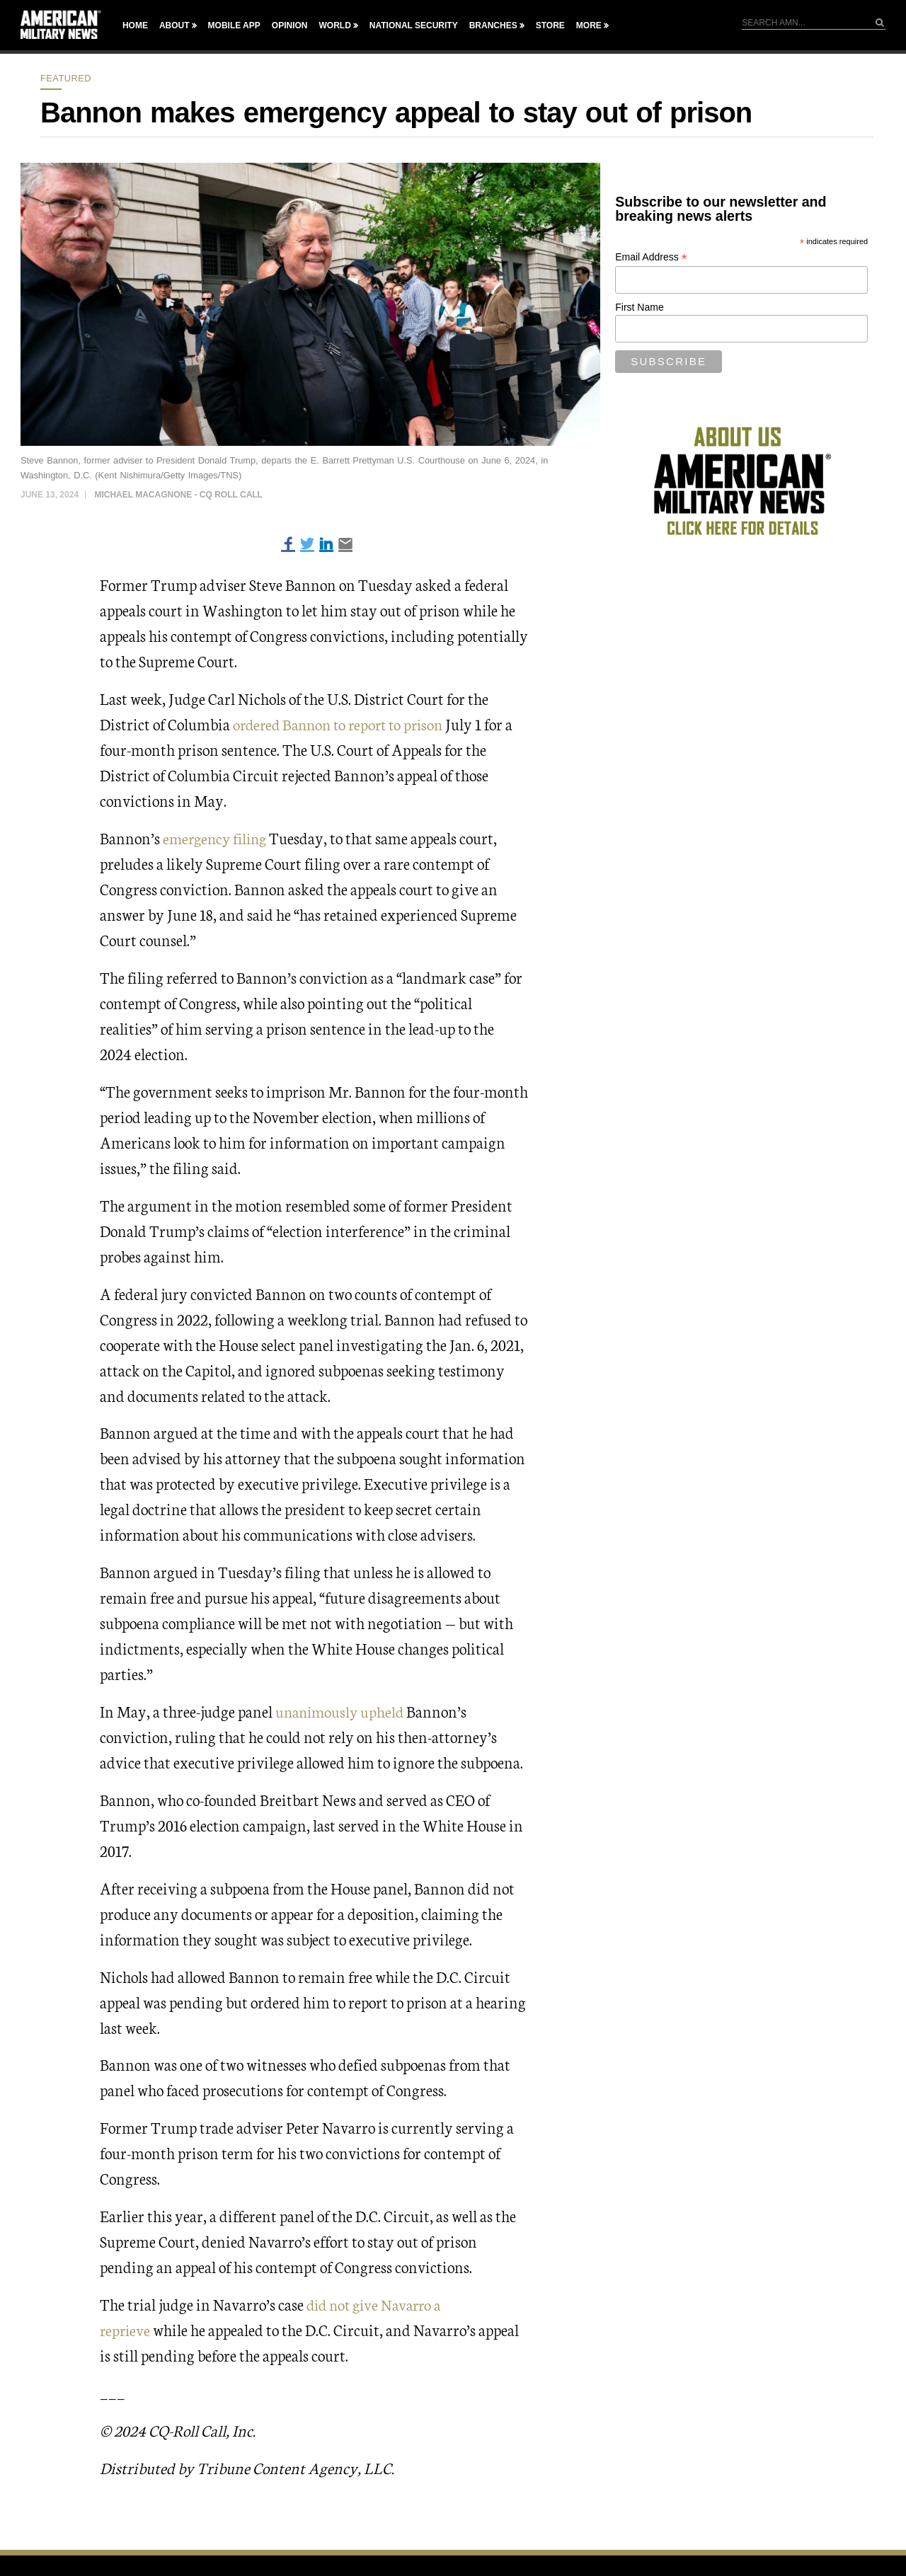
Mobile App (234, 25)
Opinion (290, 25)
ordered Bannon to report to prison (343, 724)
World (334, 25)
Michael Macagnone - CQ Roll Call (178, 495)
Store (550, 25)
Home (135, 25)
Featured (65, 78)
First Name (639, 307)
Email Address (651, 257)
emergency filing (218, 838)
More (589, 25)
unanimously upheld (341, 1710)
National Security (413, 25)
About (174, 25)
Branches (493, 25)
